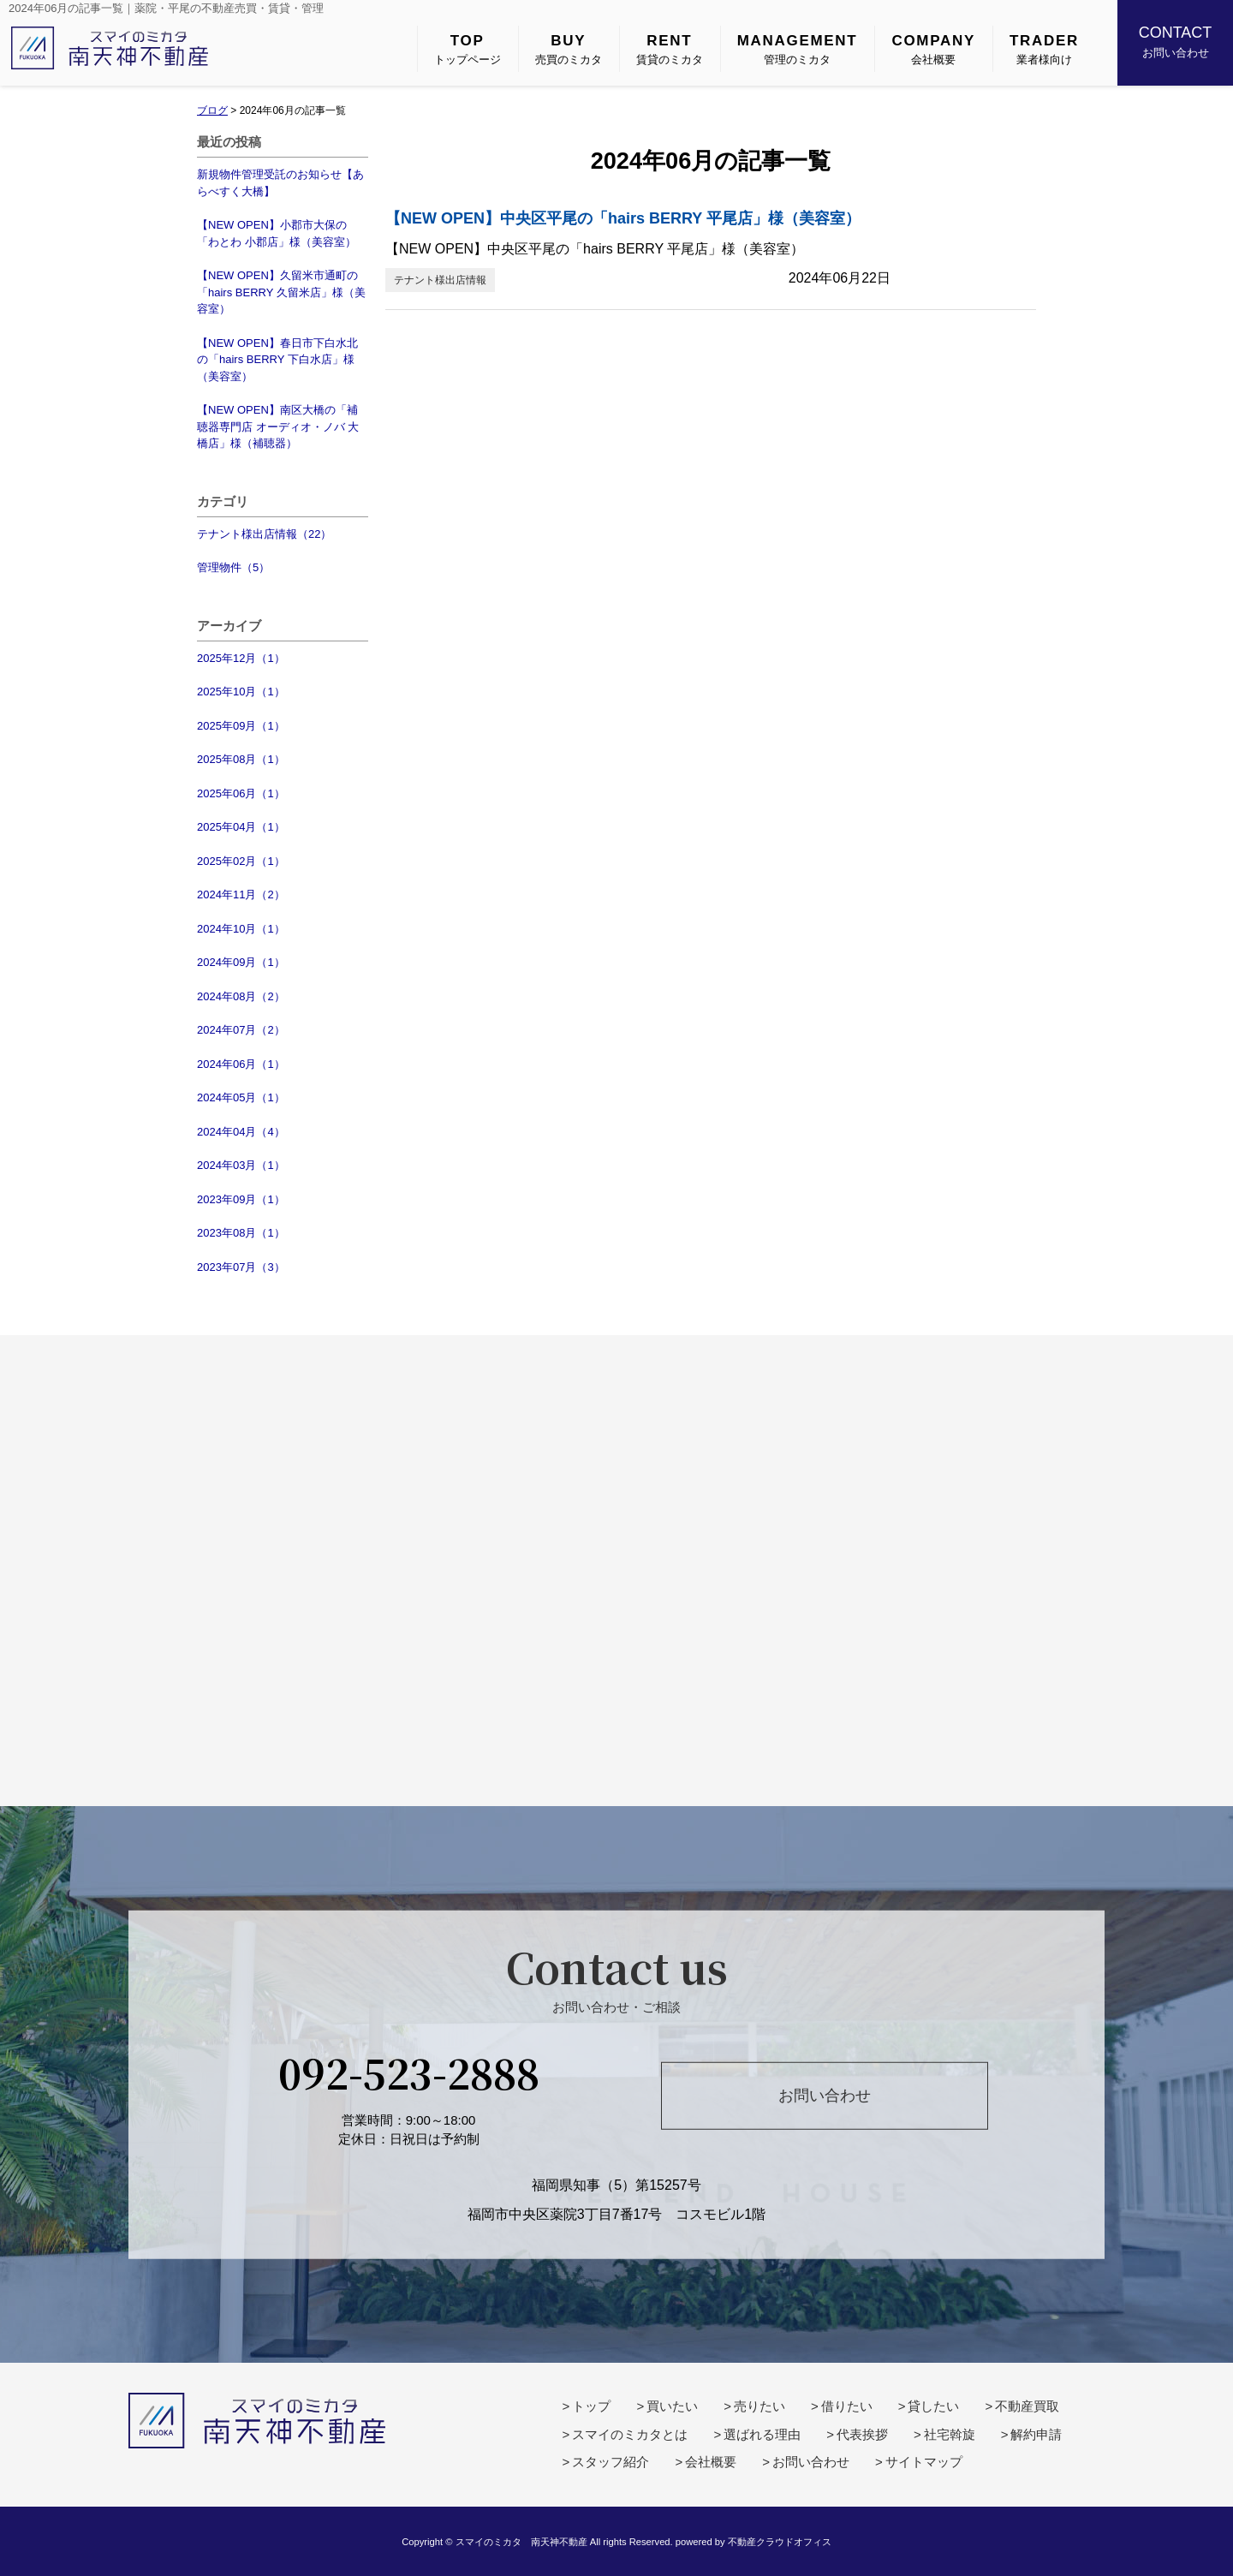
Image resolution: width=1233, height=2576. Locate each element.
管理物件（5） (233, 567)
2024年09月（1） (241, 962)
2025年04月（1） (241, 826)
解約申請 (1036, 2434)
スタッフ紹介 (610, 2461)
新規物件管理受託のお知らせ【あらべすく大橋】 (280, 183)
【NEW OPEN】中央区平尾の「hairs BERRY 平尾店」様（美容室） (623, 218)
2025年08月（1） (241, 759)
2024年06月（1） (241, 1064)
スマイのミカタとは (630, 2434)
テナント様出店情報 (440, 280)
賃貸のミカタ (669, 48)
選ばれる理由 (762, 2434)
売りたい (759, 2406)
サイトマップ (923, 2461)
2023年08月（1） (241, 1232)
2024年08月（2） (241, 996)
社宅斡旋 (949, 2434)
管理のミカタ (797, 48)
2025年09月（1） (241, 725)
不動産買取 (1027, 2406)
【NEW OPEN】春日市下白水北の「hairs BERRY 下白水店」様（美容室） (277, 360)
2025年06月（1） (241, 793)
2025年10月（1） (241, 691)
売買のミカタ (568, 48)
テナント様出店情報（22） (264, 534)
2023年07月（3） (241, 1267)
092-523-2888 (408, 2071)
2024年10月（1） (241, 928)
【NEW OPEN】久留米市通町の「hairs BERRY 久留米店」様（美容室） (281, 292)
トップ (591, 2406)
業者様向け (1044, 48)
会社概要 (933, 48)
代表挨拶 (862, 2434)
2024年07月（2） (241, 1029)
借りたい (847, 2406)
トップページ (467, 48)
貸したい (933, 2406)
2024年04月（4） (241, 1131)
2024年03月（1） (241, 1165)
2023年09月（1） (241, 1199)
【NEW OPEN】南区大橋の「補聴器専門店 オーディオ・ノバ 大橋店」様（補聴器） (278, 426)
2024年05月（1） (241, 1097)
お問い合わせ (1175, 40)
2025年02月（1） (241, 861)
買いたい (672, 2406)
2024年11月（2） (241, 894)
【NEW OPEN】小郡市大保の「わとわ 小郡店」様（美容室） (276, 233)
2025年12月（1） (241, 658)
